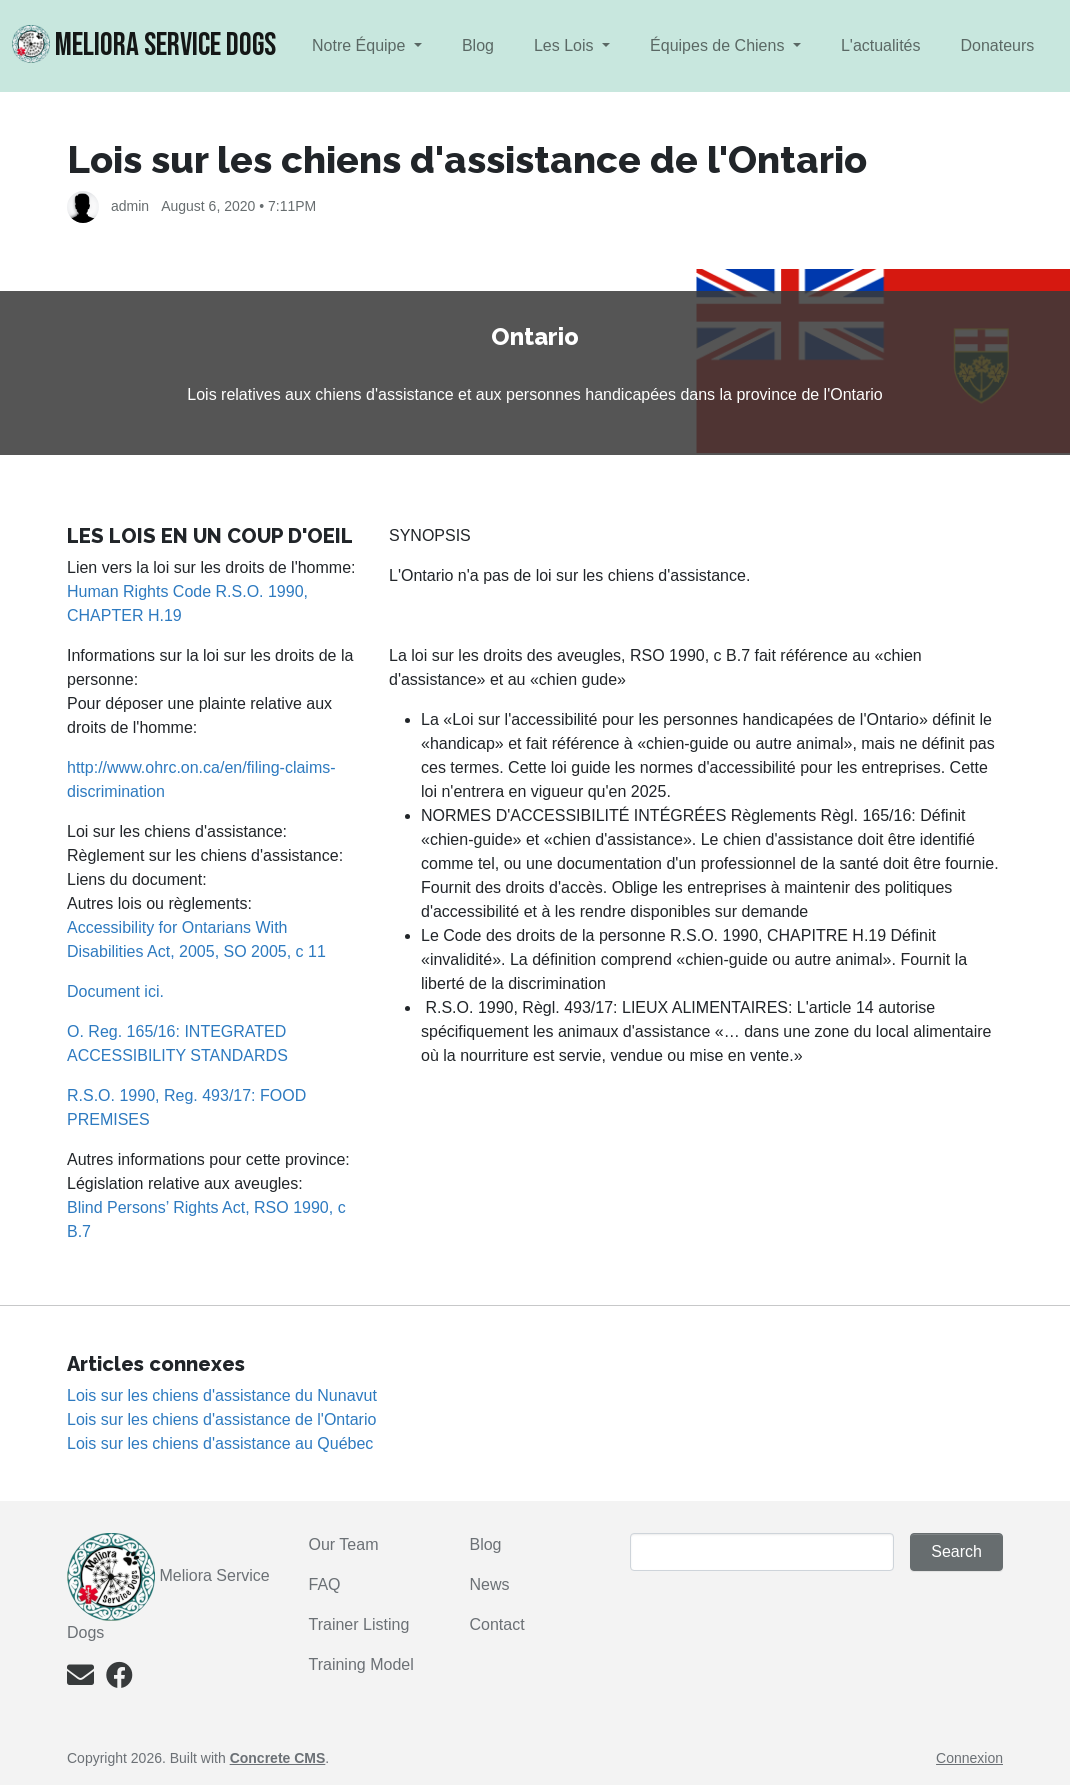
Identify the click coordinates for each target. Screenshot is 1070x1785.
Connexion (969, 1758)
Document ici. (115, 991)
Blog (478, 45)
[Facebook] (119, 1679)
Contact (496, 1624)
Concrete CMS (278, 1758)
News (489, 1584)
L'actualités (881, 45)
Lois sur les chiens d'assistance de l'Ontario (221, 1419)
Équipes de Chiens (719, 45)
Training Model (361, 1664)
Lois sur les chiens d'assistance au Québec (220, 1443)
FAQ (325, 1584)
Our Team (344, 1544)
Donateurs (997, 45)
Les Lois (566, 45)
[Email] (80, 1679)
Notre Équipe (361, 45)
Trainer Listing (361, 1624)
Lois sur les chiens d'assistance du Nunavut (222, 1395)
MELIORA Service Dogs (144, 45)
